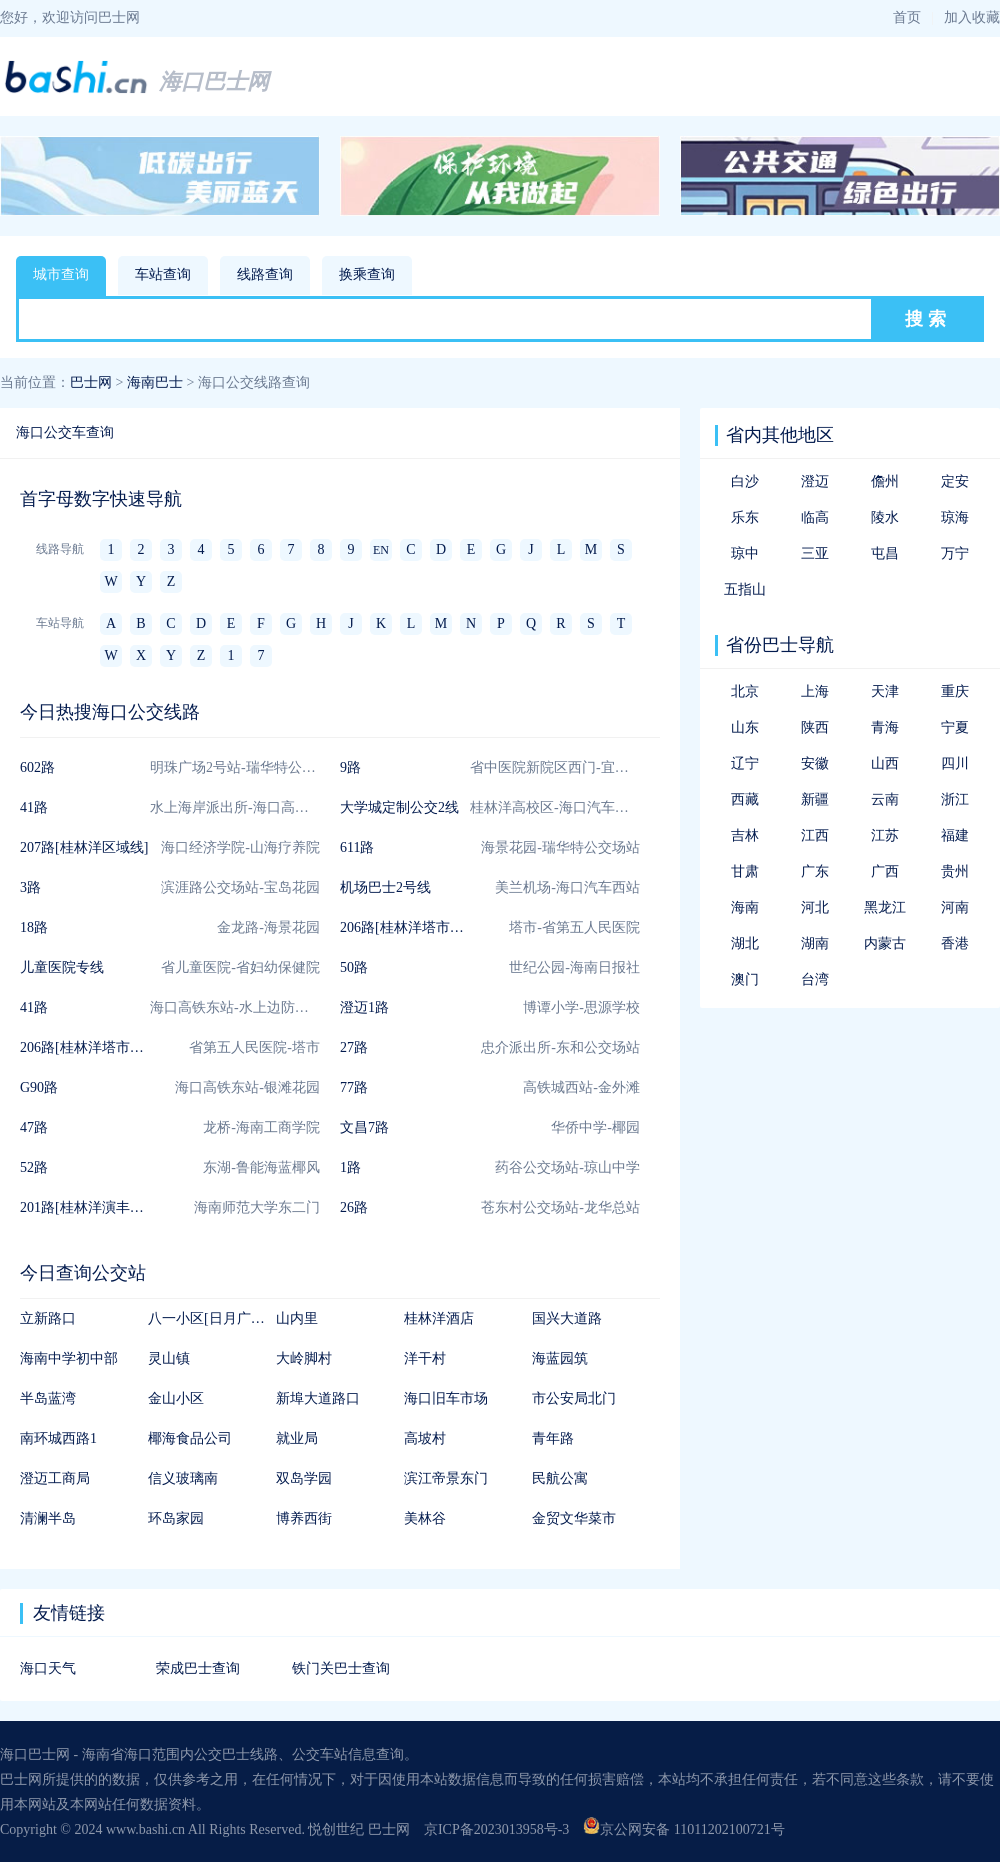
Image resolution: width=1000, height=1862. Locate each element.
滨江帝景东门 (446, 1478)
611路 (357, 847)
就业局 (297, 1438)
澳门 (745, 979)
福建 (955, 835)
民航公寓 (560, 1478)
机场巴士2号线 (385, 887)
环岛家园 (176, 1518)
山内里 (297, 1318)
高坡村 (425, 1438)
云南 (885, 799)
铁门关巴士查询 (341, 1668)
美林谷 (425, 1518)
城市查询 (61, 274)
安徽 (815, 763)
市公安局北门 (574, 1398)
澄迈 (815, 481)
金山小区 (176, 1398)
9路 (350, 767)
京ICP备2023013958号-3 (496, 1829)
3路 (30, 887)
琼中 (745, 553)
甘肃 (745, 871)
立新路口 (48, 1318)
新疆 (815, 799)
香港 (955, 943)
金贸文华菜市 (574, 1518)
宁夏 (955, 727)
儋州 (885, 481)
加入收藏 (972, 17)
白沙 (745, 481)
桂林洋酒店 (439, 1318)
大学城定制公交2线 (399, 807)
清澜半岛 (48, 1518)
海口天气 (48, 1668)
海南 (745, 907)
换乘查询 (367, 274)
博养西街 (304, 1518)
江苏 (885, 835)
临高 (815, 517)
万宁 (955, 553)
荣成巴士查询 (198, 1668)
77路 (354, 1087)
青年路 (553, 1438)
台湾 (815, 979)
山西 (885, 763)
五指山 (745, 589)
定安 (955, 481)
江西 (815, 835)
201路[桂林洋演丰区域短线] (105, 1207)
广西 (885, 871)
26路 (354, 1207)
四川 (955, 763)
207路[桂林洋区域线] (84, 847)
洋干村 (425, 1358)
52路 (34, 1167)
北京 (745, 691)
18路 (34, 927)
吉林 (745, 835)
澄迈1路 (364, 1007)
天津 (885, 691)
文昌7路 (364, 1127)
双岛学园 (304, 1478)
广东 (815, 871)
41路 (34, 807)
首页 (907, 17)
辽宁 (745, 763)
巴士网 (91, 382)
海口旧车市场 (446, 1398)
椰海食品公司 (190, 1438)
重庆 (955, 691)
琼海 (955, 517)
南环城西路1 (58, 1438)
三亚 (815, 553)
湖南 (815, 943)
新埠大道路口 (318, 1398)
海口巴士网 (214, 81)
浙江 (955, 799)
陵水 (885, 517)
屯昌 (885, 553)
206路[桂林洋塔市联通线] (418, 927)
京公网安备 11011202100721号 (683, 1829)
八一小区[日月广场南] (215, 1318)
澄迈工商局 (55, 1478)
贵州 (955, 871)
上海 (815, 691)
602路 (37, 767)
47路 (34, 1127)
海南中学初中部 (69, 1358)
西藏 (745, 799)
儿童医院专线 (62, 967)
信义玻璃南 (183, 1478)
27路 (354, 1047)
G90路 (39, 1087)
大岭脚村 (304, 1358)
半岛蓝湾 (48, 1398)
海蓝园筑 (560, 1358)
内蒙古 (885, 943)
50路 (354, 967)
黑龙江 (885, 907)
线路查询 (265, 274)
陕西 (815, 727)
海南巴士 (155, 382)
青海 (885, 727)
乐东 (745, 517)
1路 (350, 1167)
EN (381, 550)
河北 (815, 907)
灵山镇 (169, 1358)
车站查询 (163, 274)
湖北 (745, 943)
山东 (745, 727)
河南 (955, 907)
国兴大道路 (567, 1318)
